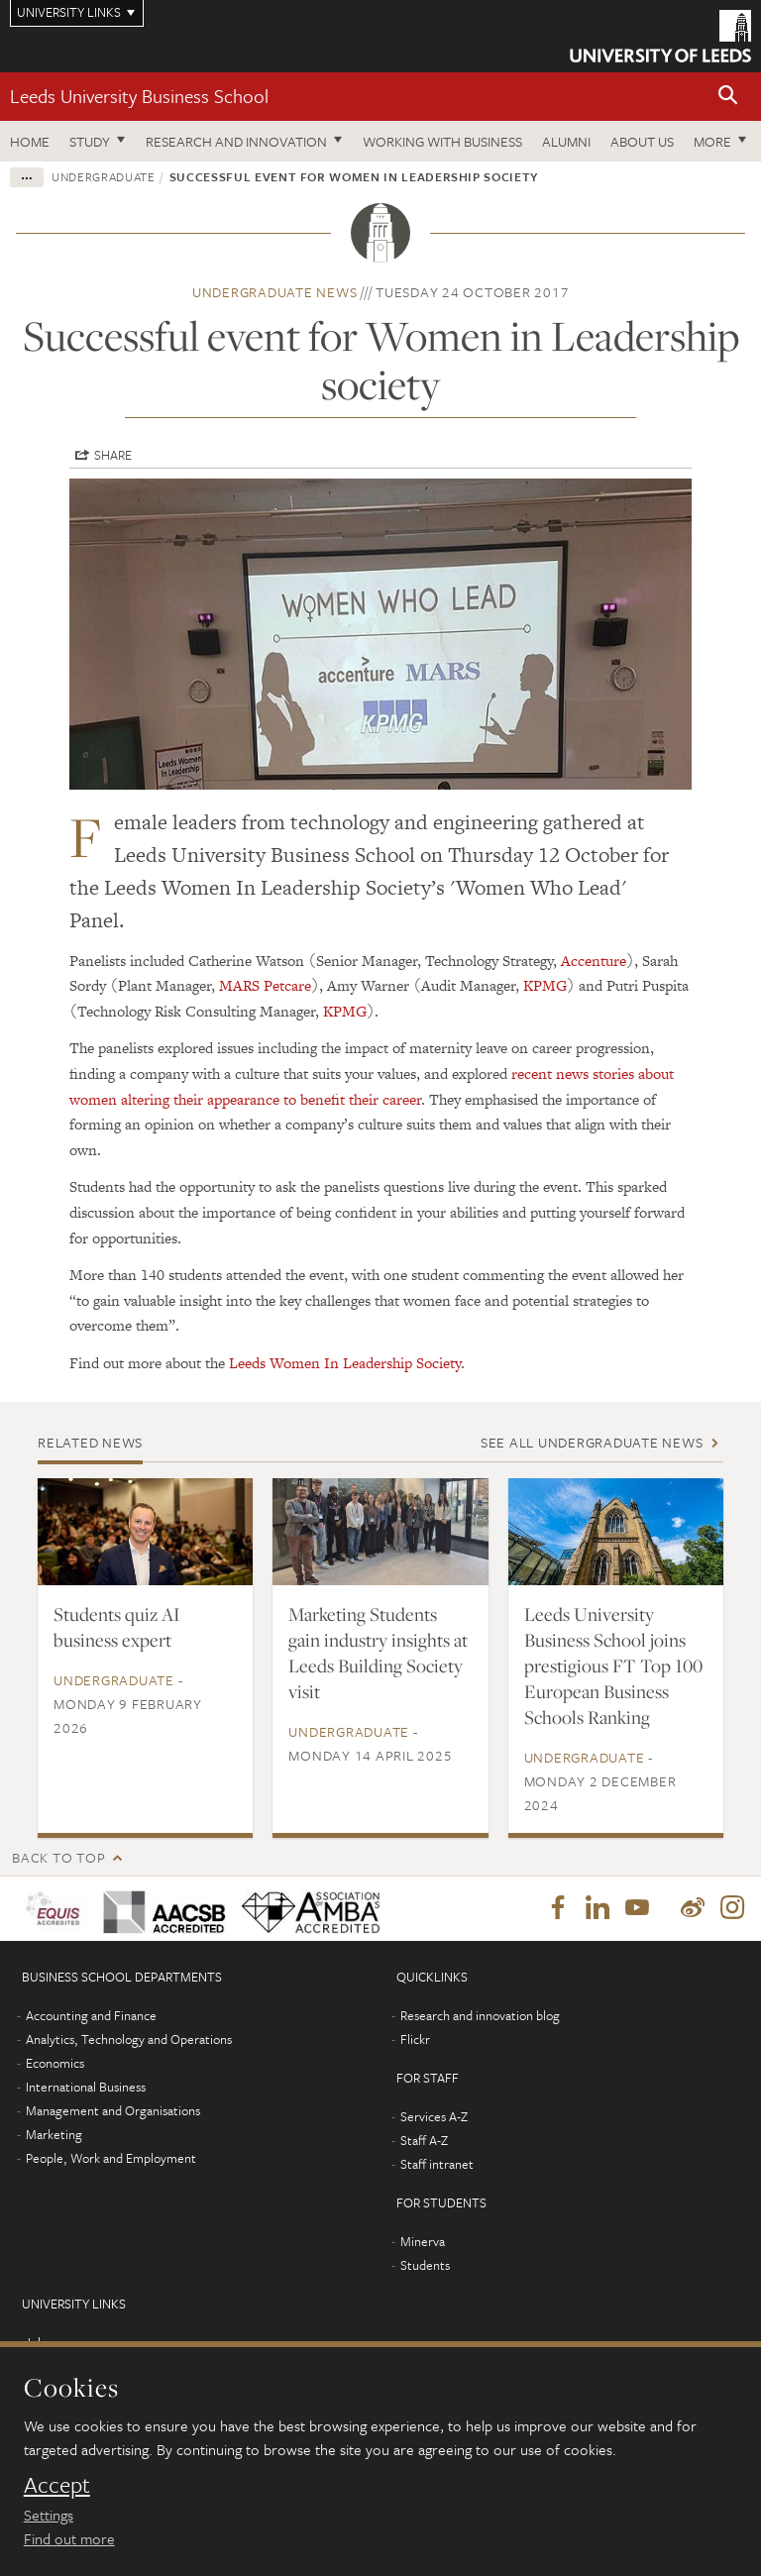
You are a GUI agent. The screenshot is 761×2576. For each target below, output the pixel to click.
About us (642, 141)
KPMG (545, 985)
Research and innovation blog (480, 2016)
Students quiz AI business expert (117, 1627)
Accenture (593, 960)
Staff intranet (437, 2165)
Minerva (422, 2242)
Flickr (415, 2040)
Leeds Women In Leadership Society (345, 1362)
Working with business (442, 141)
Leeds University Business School (139, 95)
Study (89, 141)
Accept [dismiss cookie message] (57, 2485)
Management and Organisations (113, 2111)
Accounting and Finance (91, 2016)
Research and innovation (236, 141)
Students (425, 2266)
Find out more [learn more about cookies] (69, 2538)
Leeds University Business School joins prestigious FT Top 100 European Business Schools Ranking (613, 1665)
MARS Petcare (265, 985)
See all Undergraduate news (592, 1442)
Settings (48, 2514)
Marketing (54, 2135)
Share (113, 455)
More (712, 141)
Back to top (58, 1857)
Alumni (566, 141)
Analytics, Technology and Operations (129, 2040)
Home (30, 141)
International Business (86, 2087)
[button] (728, 96)
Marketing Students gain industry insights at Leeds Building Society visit (378, 1652)
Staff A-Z (424, 2141)
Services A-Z (434, 2117)
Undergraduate (103, 176)
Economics (55, 2064)
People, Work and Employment (111, 2159)
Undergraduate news (275, 291)
